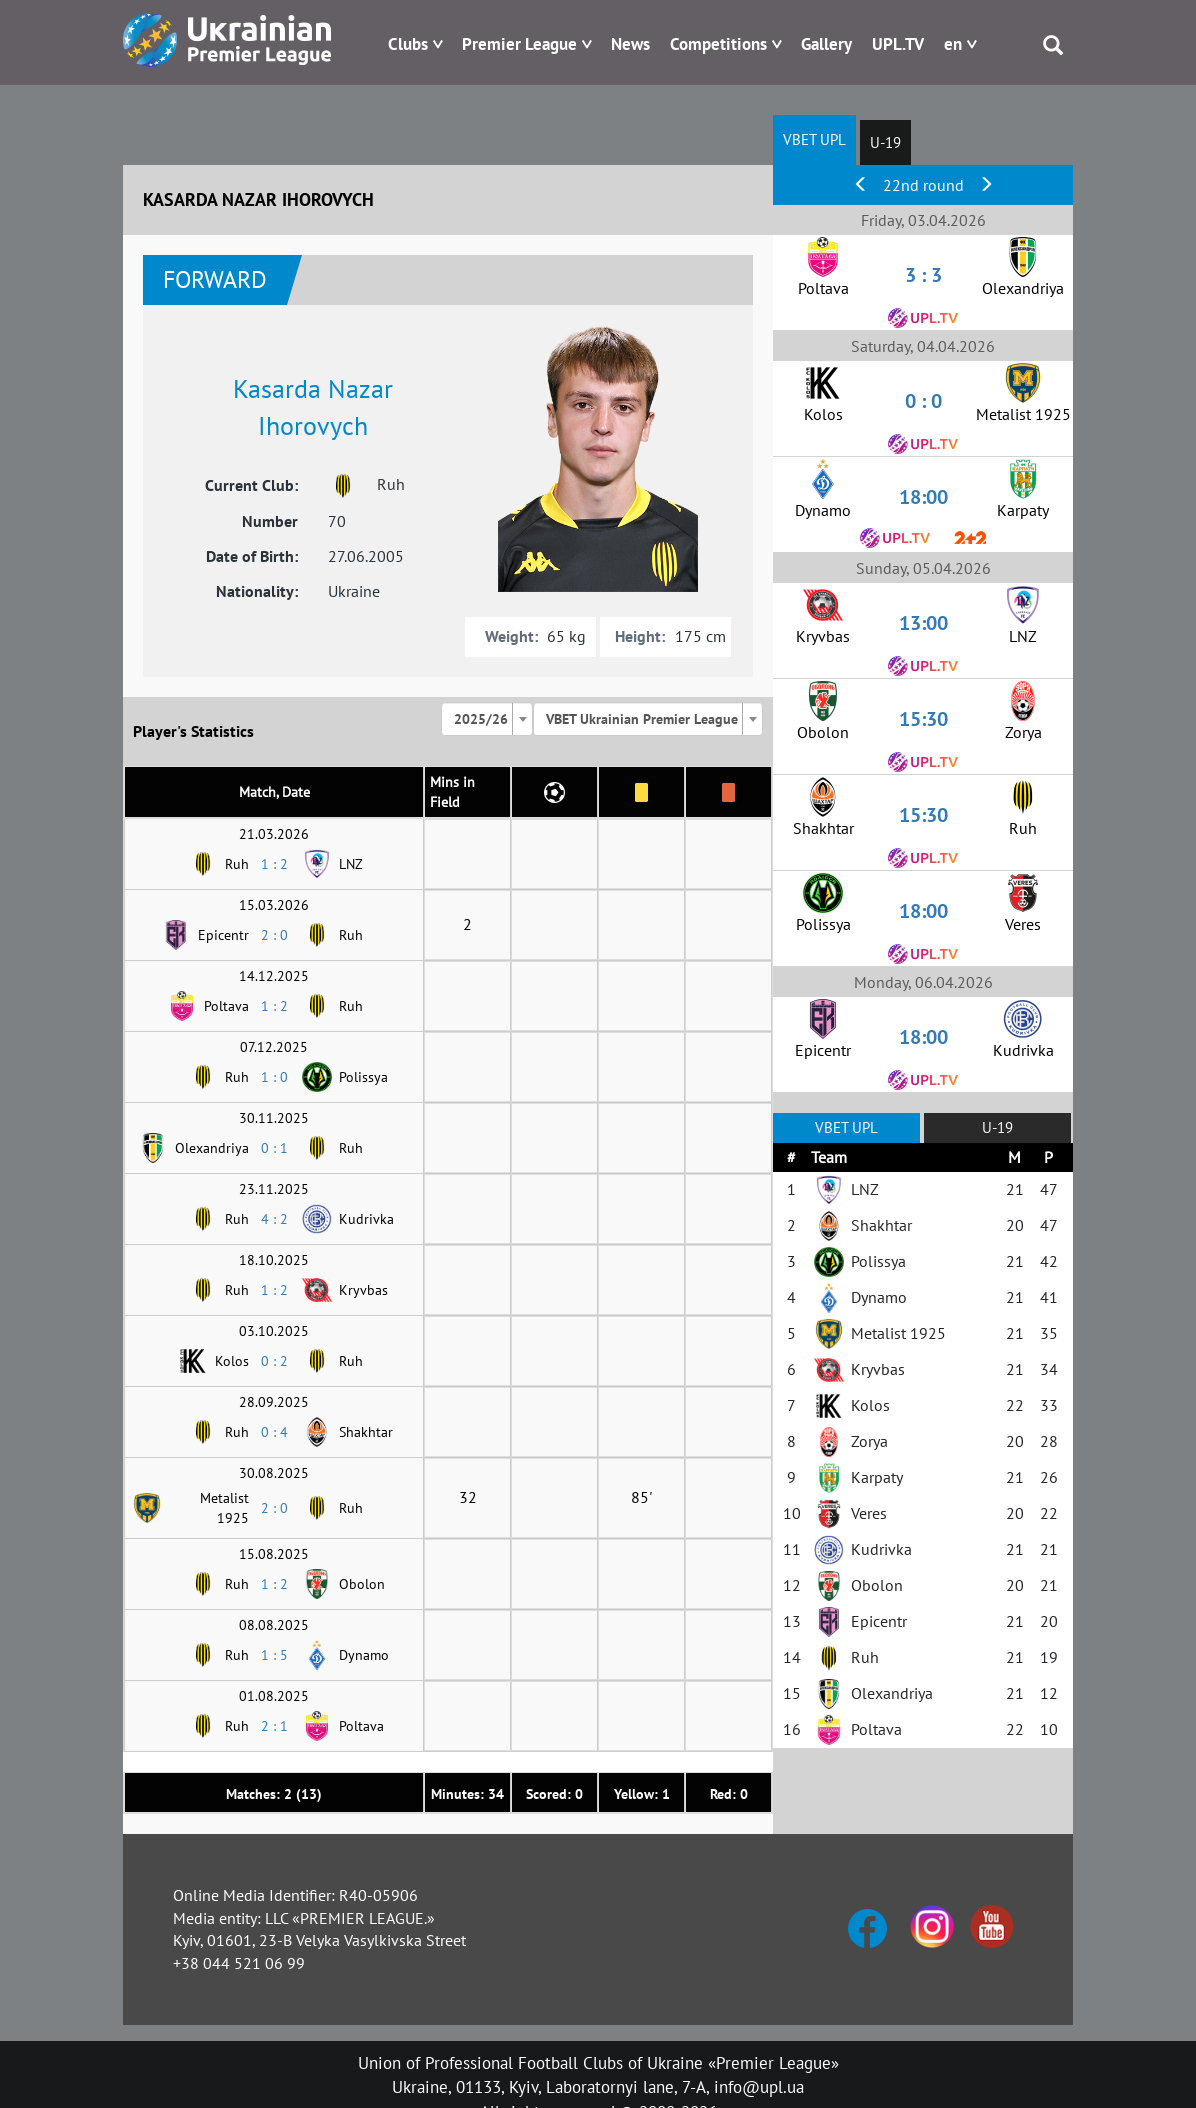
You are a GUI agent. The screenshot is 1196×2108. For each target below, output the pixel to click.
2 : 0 (274, 935)
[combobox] (487, 719)
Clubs (408, 44)
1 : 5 (274, 1655)
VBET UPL (814, 139)
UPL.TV (898, 44)
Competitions (718, 44)
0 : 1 (274, 1148)
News (630, 44)
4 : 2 (274, 1219)
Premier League (519, 44)
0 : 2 (274, 1361)
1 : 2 (274, 864)
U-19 (885, 142)
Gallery (826, 44)
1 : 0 (274, 1077)
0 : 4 (274, 1432)
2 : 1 (274, 1726)
